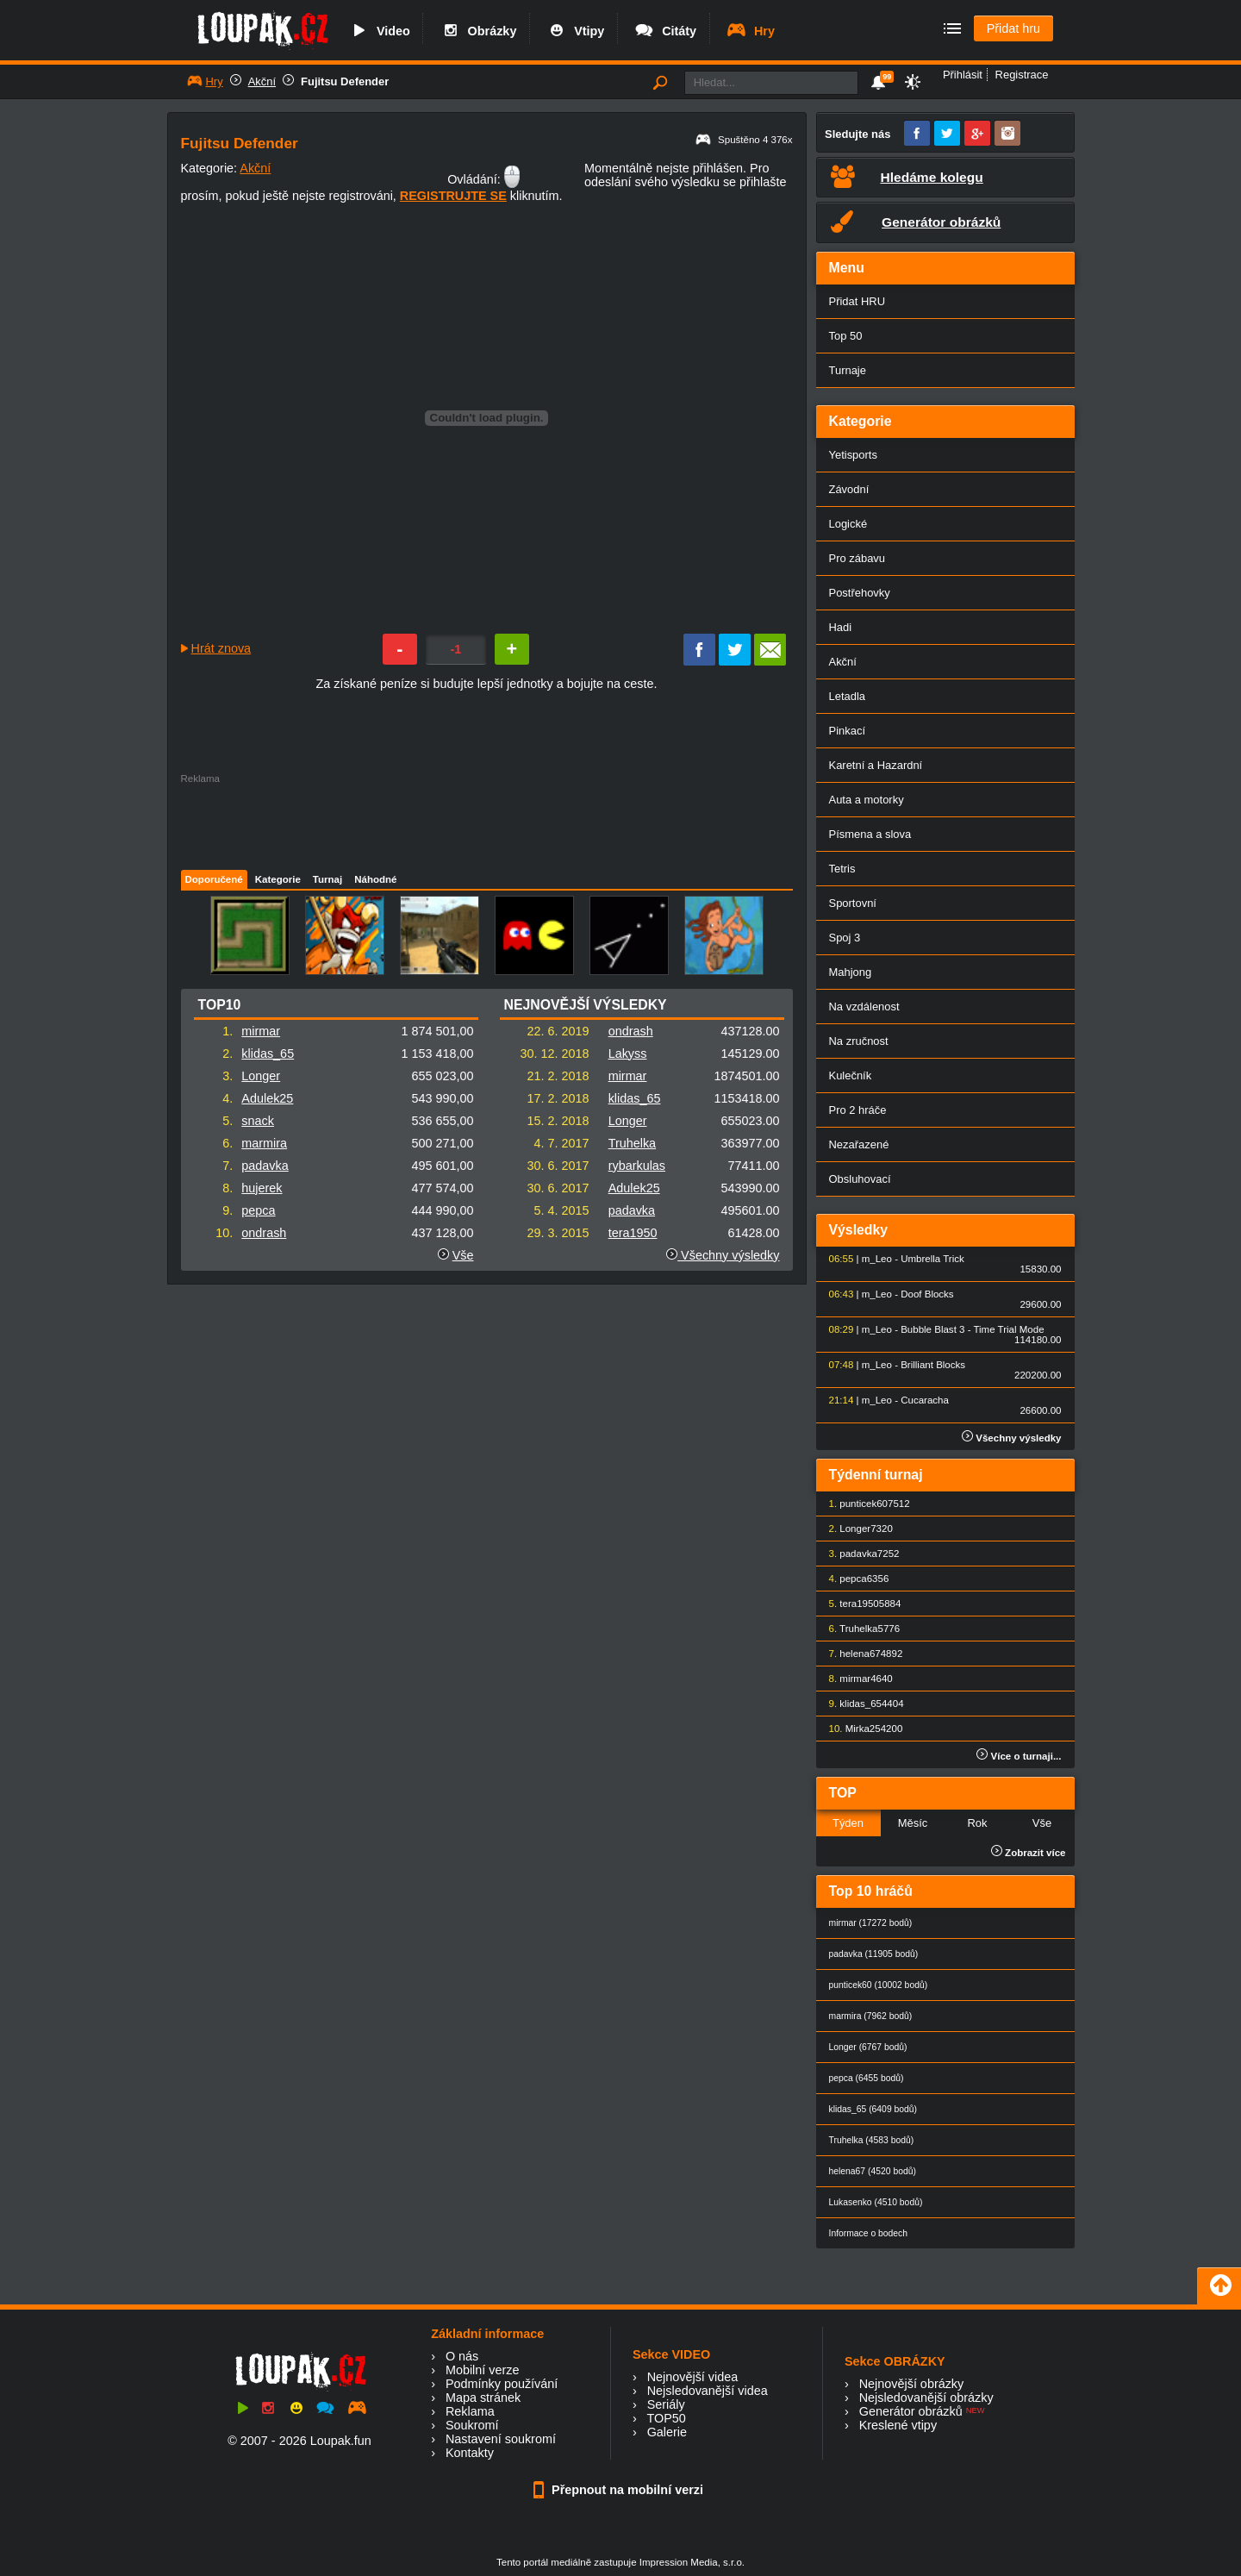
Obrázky (478, 31)
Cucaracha (925, 1400)
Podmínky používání (502, 2384)
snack (257, 1121)
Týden (848, 1822)
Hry (750, 31)
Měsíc (913, 1822)
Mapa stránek (483, 2397)
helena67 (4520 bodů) (872, 2171)
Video (379, 31)
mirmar (260, 1031)
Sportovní (852, 903)
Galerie (667, 2432)
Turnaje (847, 370)
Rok (977, 1822)
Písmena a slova (870, 834)
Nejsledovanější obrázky (926, 2397)
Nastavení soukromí (501, 2439)
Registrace (1022, 74)
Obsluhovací (860, 1178)
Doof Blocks (927, 1294)
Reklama (470, 2411)
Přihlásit (962, 74)
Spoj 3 (845, 937)
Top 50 (846, 335)
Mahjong (850, 972)
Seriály (666, 2404)
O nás (462, 2356)
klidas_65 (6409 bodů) (873, 2109)
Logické (848, 523)
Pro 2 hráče (858, 1110)
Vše (463, 1255)
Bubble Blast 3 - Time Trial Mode (972, 1329)
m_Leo (877, 1259)
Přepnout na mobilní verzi (620, 2490)
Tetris (842, 868)
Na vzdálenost (864, 1006)
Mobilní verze (483, 2370)
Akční (262, 81)
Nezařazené (859, 1144)
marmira (264, 1143)
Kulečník (850, 1075)
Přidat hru (1013, 28)
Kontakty (470, 2453)
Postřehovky (859, 592)
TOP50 (665, 2418)
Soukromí (472, 2425)
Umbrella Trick (932, 1259)
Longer (260, 1076)
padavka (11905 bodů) (874, 1954)
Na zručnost (859, 1041)
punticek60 (863, 1503)
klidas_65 (267, 1053)
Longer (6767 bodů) (868, 2047)
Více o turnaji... (1018, 1756)
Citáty (664, 31)
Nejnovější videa (693, 2377)
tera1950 (633, 1233)
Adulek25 (267, 1098)
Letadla (847, 696)
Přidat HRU (857, 301)
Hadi (840, 627)
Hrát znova (221, 648)
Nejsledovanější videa (707, 2391)
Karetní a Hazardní (876, 765)
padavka (264, 1165)
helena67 (859, 1653)
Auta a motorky (866, 799)
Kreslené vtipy (898, 2425)
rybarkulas (636, 1165)
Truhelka (632, 1143)
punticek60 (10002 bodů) (878, 1985)
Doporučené (214, 879)
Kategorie (278, 879)
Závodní (849, 489)
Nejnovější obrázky (911, 2384)
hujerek (261, 1188)
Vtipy (575, 31)
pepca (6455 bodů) (866, 2078)
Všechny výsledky (722, 1255)
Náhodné (375, 879)
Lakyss (627, 1053)
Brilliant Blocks (933, 1365)
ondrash (263, 1233)
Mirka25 (863, 1728)
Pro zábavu (857, 558)
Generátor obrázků (911, 2411)
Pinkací (847, 730)
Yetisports (853, 454)
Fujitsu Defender (345, 81)
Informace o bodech (868, 2233)
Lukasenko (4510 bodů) (876, 2202)
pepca (258, 1210)
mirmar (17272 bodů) (871, 1923)
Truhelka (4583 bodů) (871, 2140)
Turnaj (327, 879)
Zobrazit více (1028, 1853)
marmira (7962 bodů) (871, 2016)
